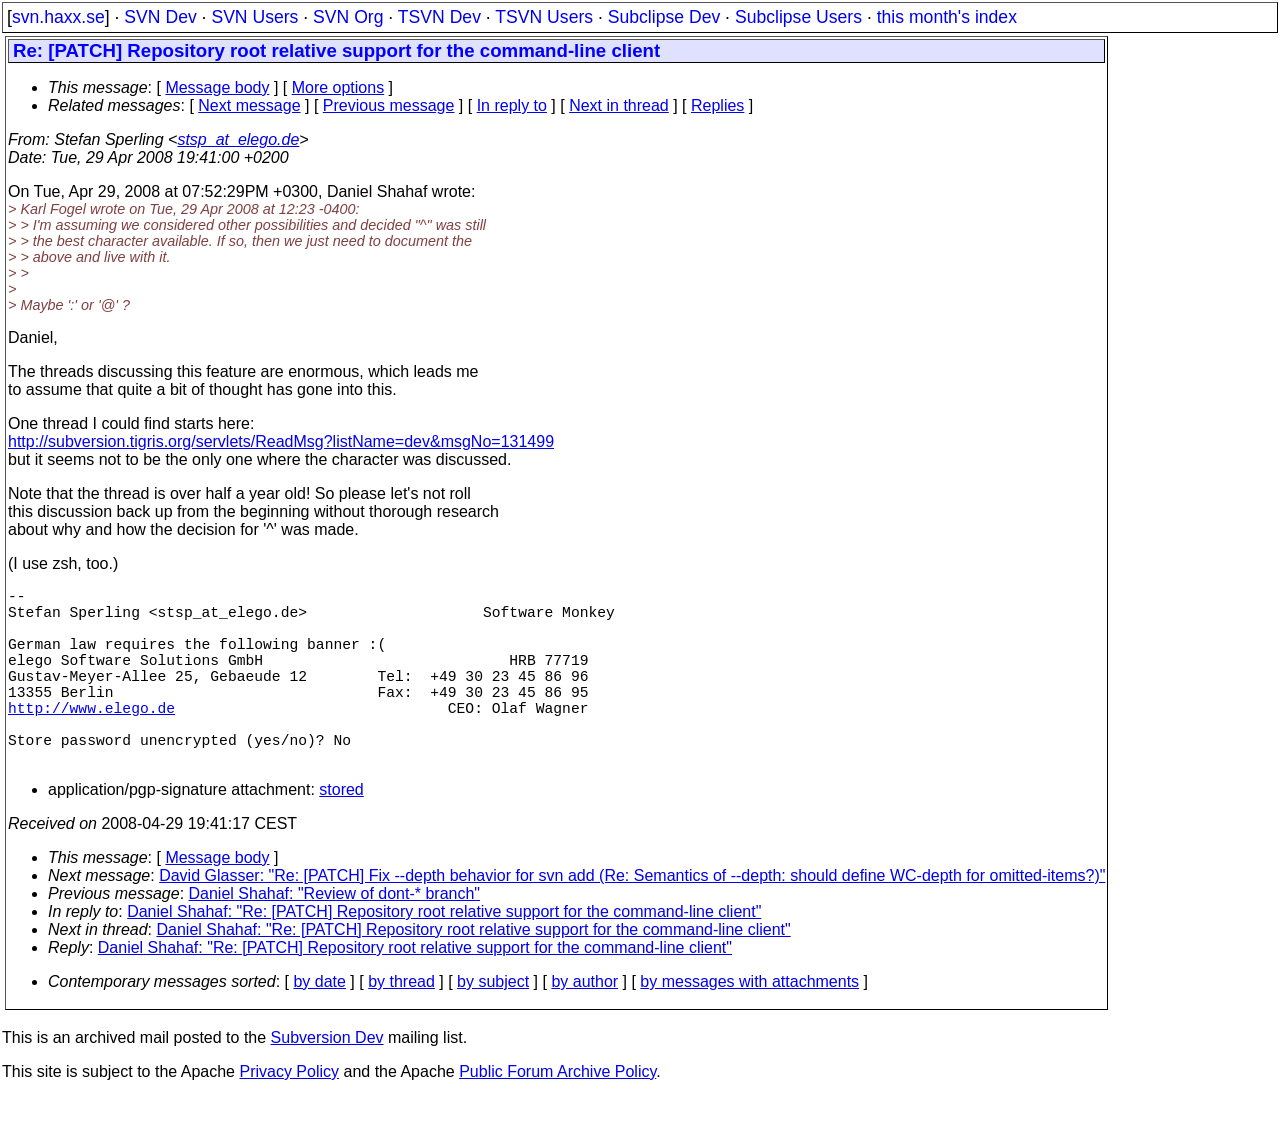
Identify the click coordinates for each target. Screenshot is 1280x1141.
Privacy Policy (289, 1115)
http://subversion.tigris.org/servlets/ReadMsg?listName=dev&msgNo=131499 (281, 441)
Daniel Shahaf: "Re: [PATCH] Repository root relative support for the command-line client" (444, 955)
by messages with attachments (749, 1025)
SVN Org (348, 17)
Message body (217, 87)
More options (338, 87)
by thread (401, 1025)
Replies (717, 105)
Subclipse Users (798, 17)
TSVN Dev (439, 17)
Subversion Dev (327, 1081)
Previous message (389, 105)
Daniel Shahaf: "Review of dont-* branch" (335, 937)
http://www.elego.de (91, 739)
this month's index (947, 17)
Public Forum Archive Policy (557, 1115)
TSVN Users (544, 17)
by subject (493, 1025)
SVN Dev (160, 17)
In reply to (512, 105)
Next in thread (619, 105)
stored (341, 833)
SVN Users (254, 17)
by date (319, 1025)
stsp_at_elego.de (238, 139)
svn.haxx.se (58, 17)
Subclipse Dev (664, 17)
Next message (249, 105)
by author (584, 1025)
